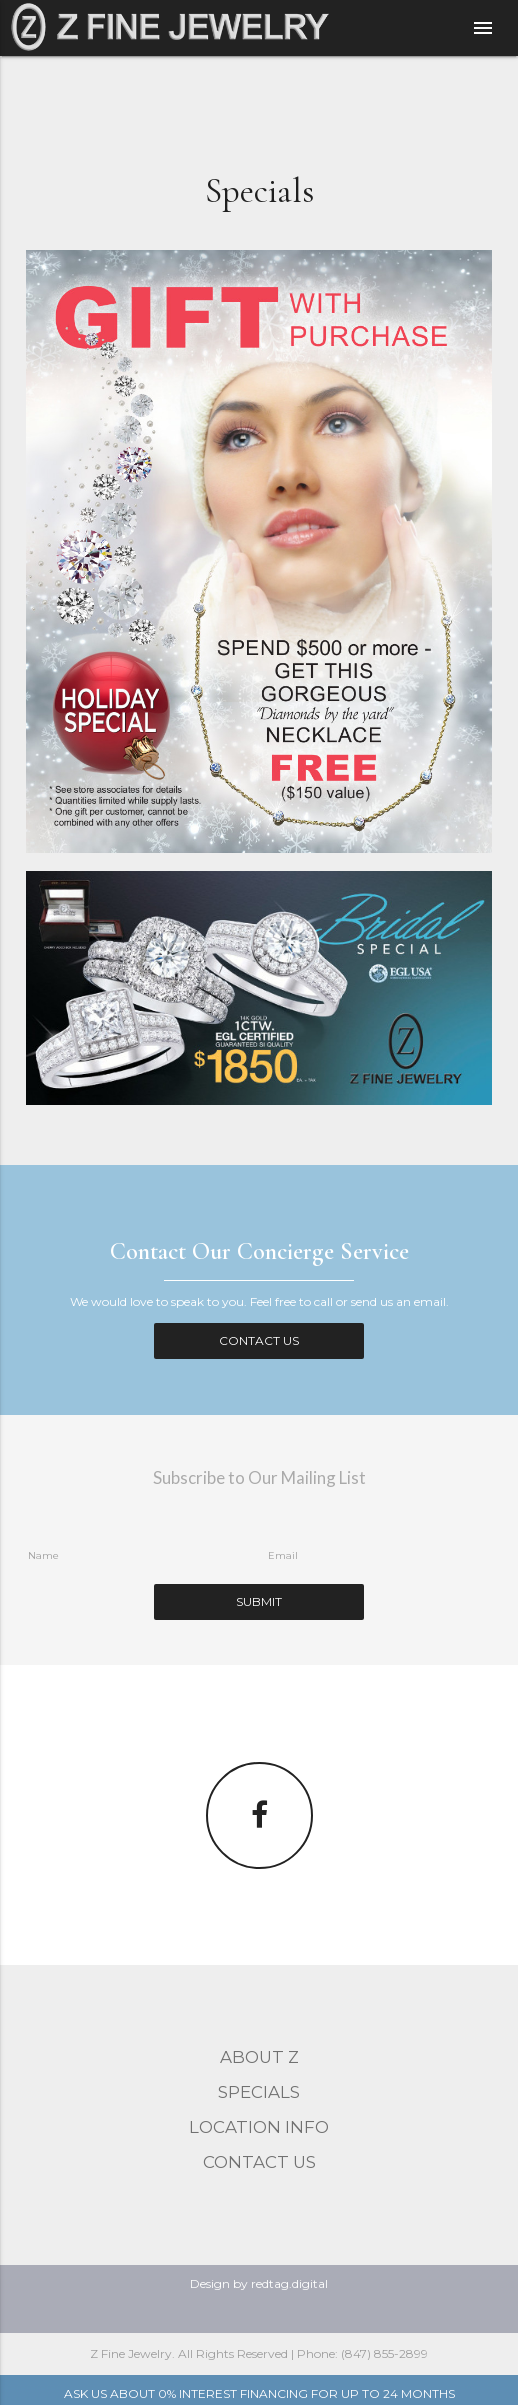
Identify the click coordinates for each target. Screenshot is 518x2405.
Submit (259, 1601)
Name (43, 1555)
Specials (259, 2092)
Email (283, 1555)
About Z (259, 2057)
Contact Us (259, 1340)
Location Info (259, 2127)
